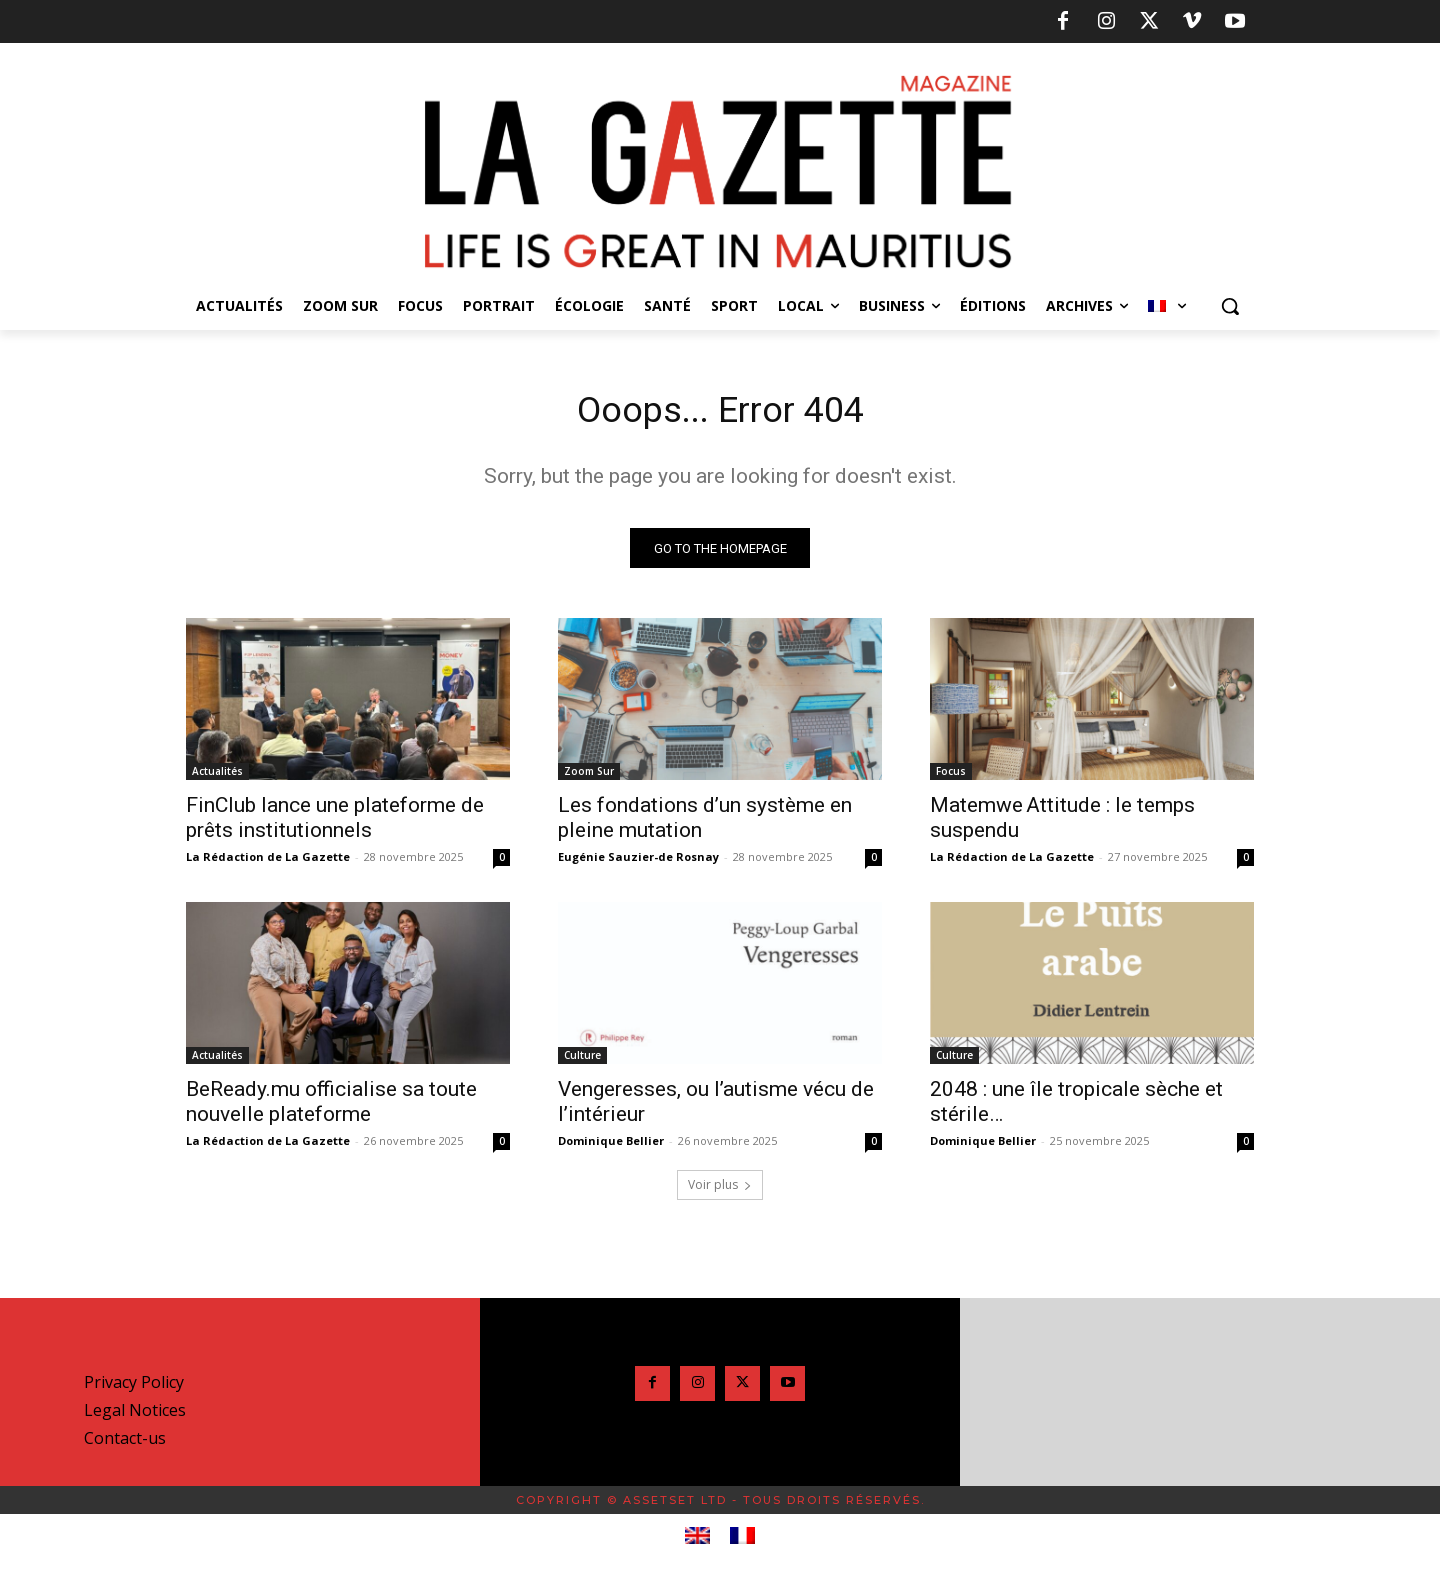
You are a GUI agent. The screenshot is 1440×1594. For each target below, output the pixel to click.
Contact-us (125, 1444)
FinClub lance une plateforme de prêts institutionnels (335, 823)
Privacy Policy (134, 1388)
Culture (582, 1061)
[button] (1230, 306)
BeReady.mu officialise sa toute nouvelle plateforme (331, 1107)
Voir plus (720, 1190)
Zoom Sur (589, 777)
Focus (951, 777)
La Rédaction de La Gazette (268, 862)
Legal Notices (135, 1416)
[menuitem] (1167, 306)
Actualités (217, 777)
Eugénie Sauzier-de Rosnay (638, 862)
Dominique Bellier (611, 1146)
